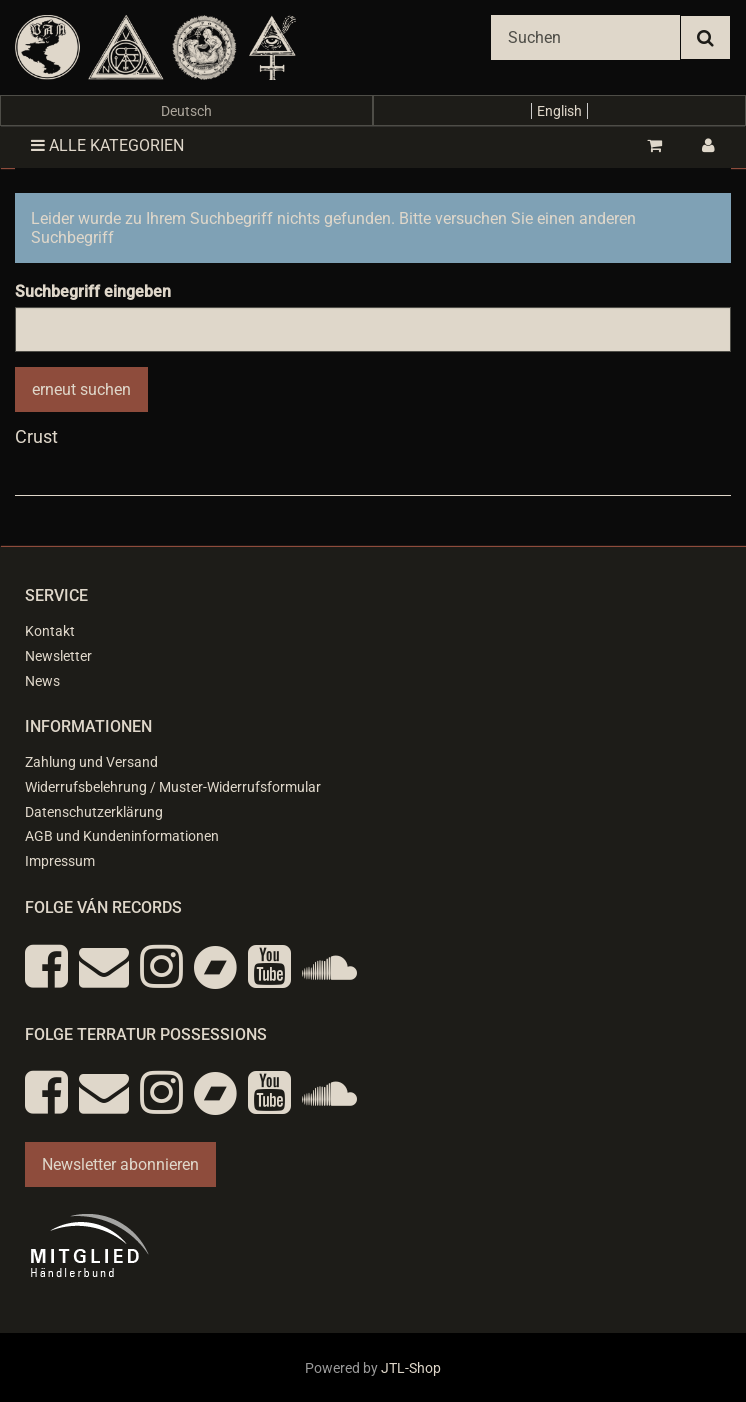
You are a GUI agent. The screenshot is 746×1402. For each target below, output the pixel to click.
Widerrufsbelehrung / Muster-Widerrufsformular (173, 787)
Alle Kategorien (107, 145)
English (559, 111)
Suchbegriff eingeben (93, 291)
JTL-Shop (411, 1368)
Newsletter (58, 656)
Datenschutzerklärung (94, 812)
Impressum (60, 861)
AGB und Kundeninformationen (122, 836)
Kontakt (50, 631)
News (42, 681)
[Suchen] (585, 37)
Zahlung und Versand (91, 762)
